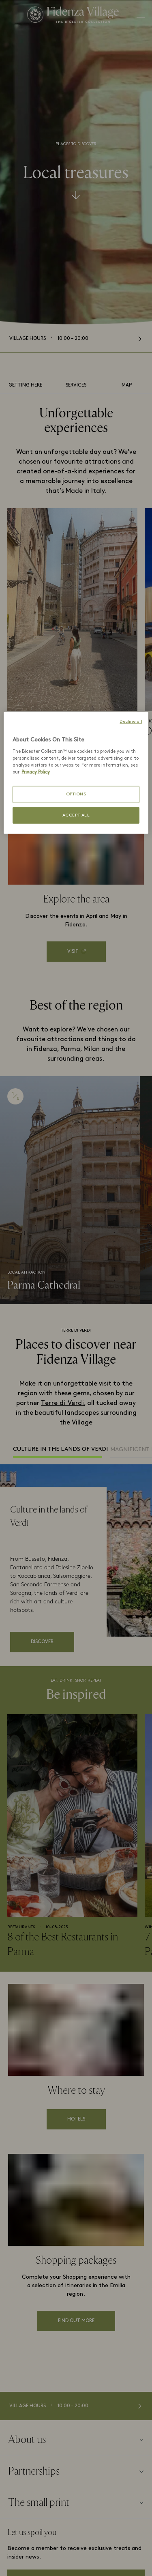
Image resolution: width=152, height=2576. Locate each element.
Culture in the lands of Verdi (57, 1449)
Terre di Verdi (62, 1403)
